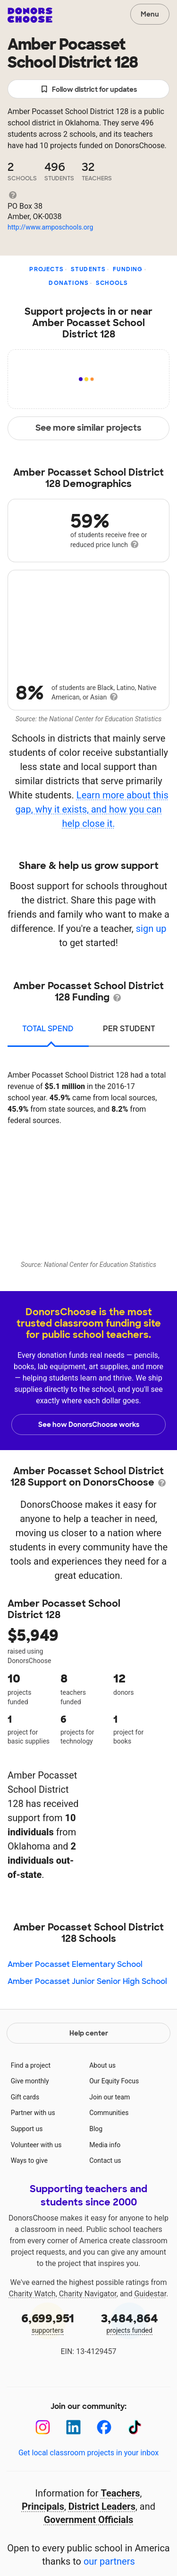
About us (102, 2065)
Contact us (105, 2160)
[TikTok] (134, 2427)
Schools (112, 283)
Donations (69, 283)
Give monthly (30, 2081)
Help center (88, 2033)
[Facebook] (104, 2427)
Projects (46, 269)
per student (129, 1029)
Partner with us (33, 2112)
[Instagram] (42, 2427)
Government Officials (89, 2519)
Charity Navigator (88, 2293)
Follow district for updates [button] (88, 89)
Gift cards (25, 2097)
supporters (48, 2322)
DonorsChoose (30, 15)
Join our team (109, 2097)
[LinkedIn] (73, 2427)
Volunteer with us (36, 2145)
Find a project (31, 2065)
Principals (43, 2506)
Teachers (120, 2493)
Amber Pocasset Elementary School (75, 1964)
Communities (108, 2112)
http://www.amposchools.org (50, 227)
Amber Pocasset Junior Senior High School (87, 1981)
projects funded (130, 2322)
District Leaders (101, 2506)
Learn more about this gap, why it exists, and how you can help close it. (91, 809)
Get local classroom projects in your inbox (88, 2452)
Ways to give (29, 2160)
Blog (95, 2129)
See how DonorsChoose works (88, 1424)
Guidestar (150, 2293)
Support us (27, 2129)
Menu (150, 14)
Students (88, 269)
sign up (151, 928)
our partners (109, 2561)
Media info (104, 2145)
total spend (48, 1029)
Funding (128, 269)
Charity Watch (32, 2293)
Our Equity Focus (114, 2081)
